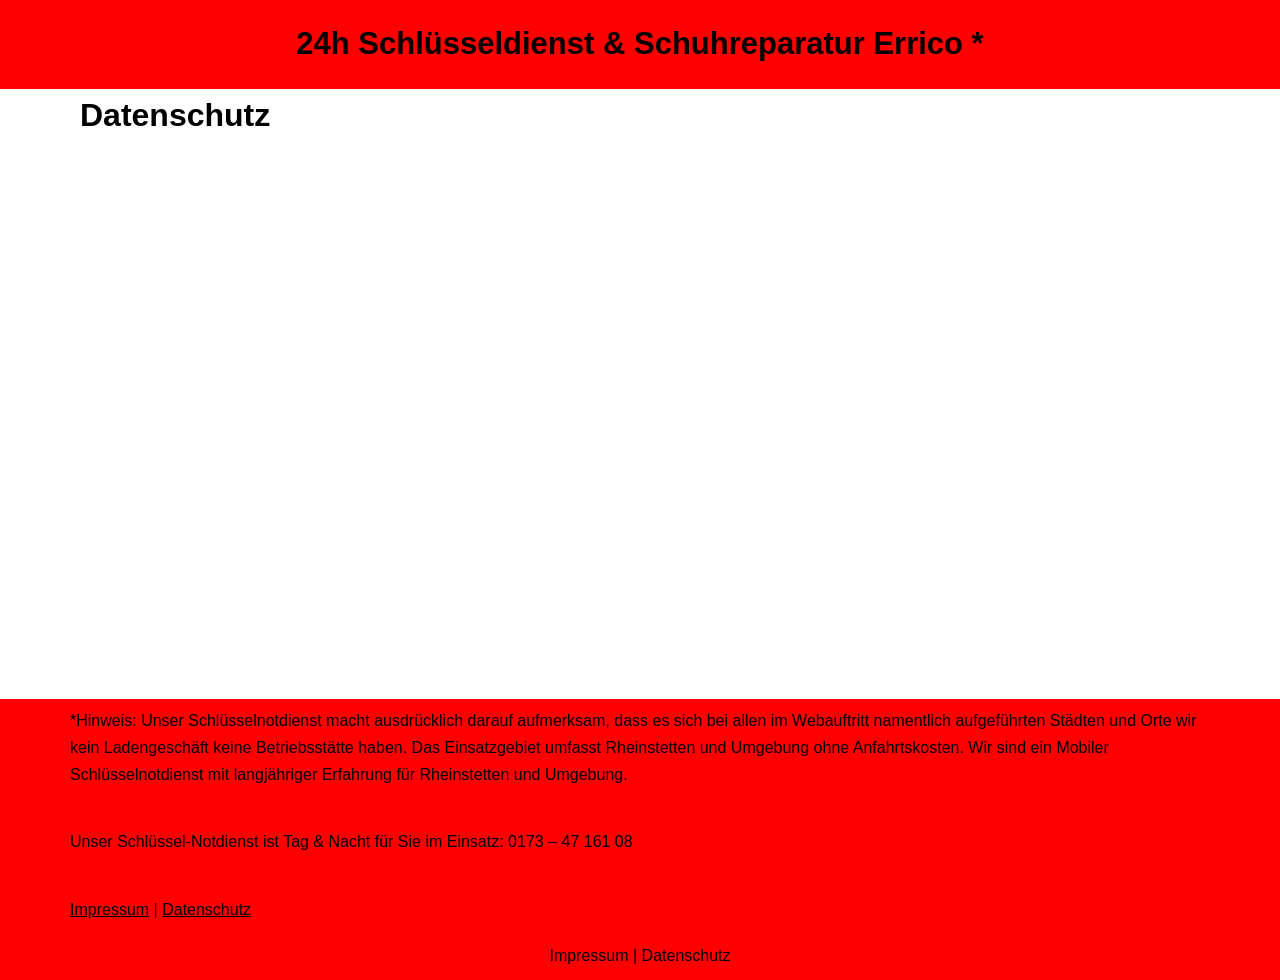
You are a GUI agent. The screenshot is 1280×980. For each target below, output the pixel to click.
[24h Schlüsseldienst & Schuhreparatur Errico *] (639, 44)
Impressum (109, 909)
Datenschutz (206, 909)
